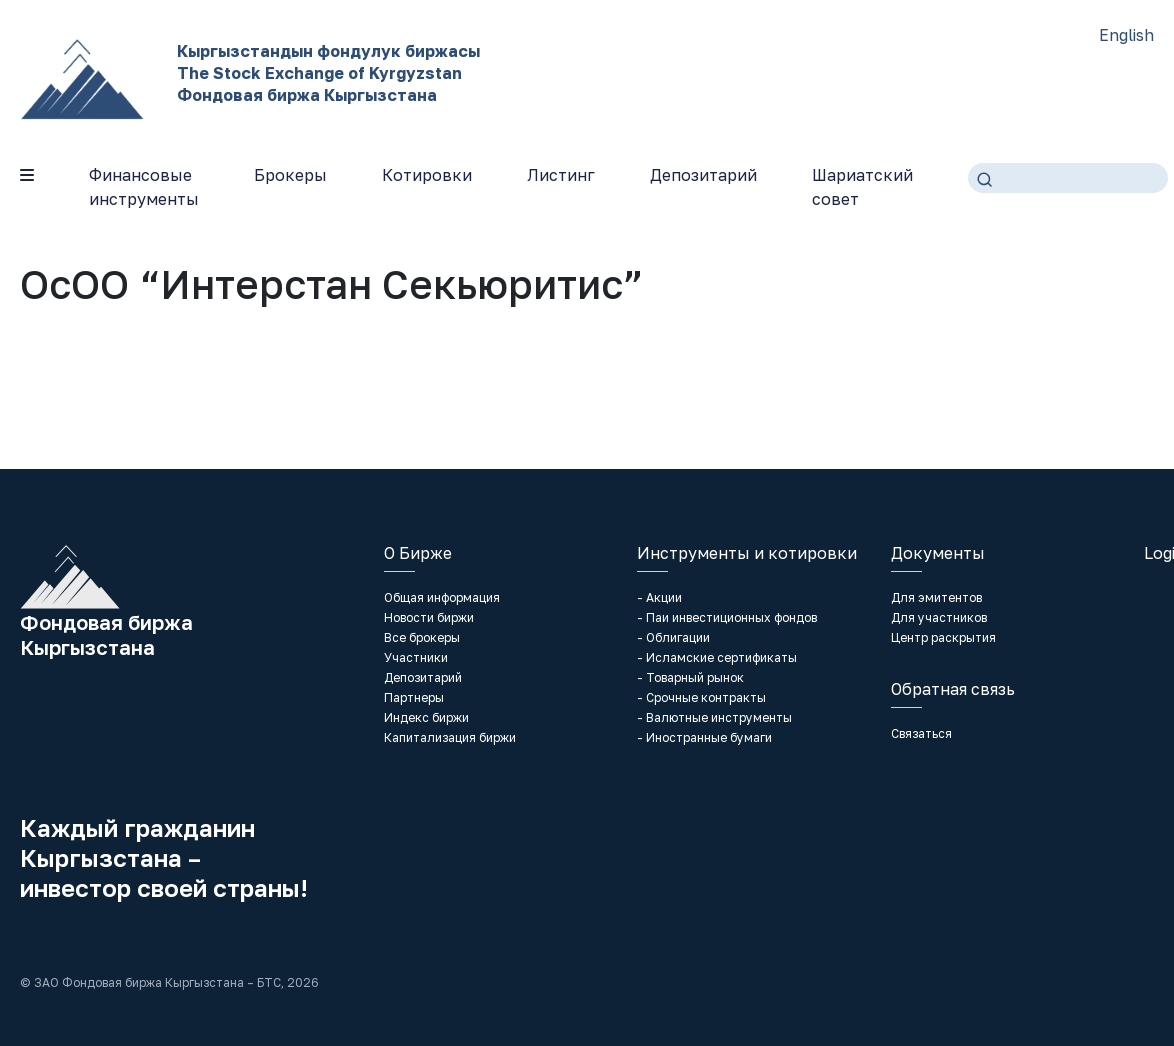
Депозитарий (703, 175)
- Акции (659, 597)
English (1126, 35)
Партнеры (414, 697)
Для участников (939, 617)
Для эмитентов (936, 597)
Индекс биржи (426, 717)
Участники (416, 657)
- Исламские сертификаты (717, 657)
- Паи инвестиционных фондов (727, 617)
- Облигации (673, 637)
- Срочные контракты (701, 697)
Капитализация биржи (450, 737)
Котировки (427, 175)
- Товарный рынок (690, 677)
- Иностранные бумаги (704, 737)
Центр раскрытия (943, 637)
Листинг (561, 175)
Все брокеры (422, 637)
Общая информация (442, 597)
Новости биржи (429, 617)
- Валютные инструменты (714, 717)
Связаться (921, 733)
